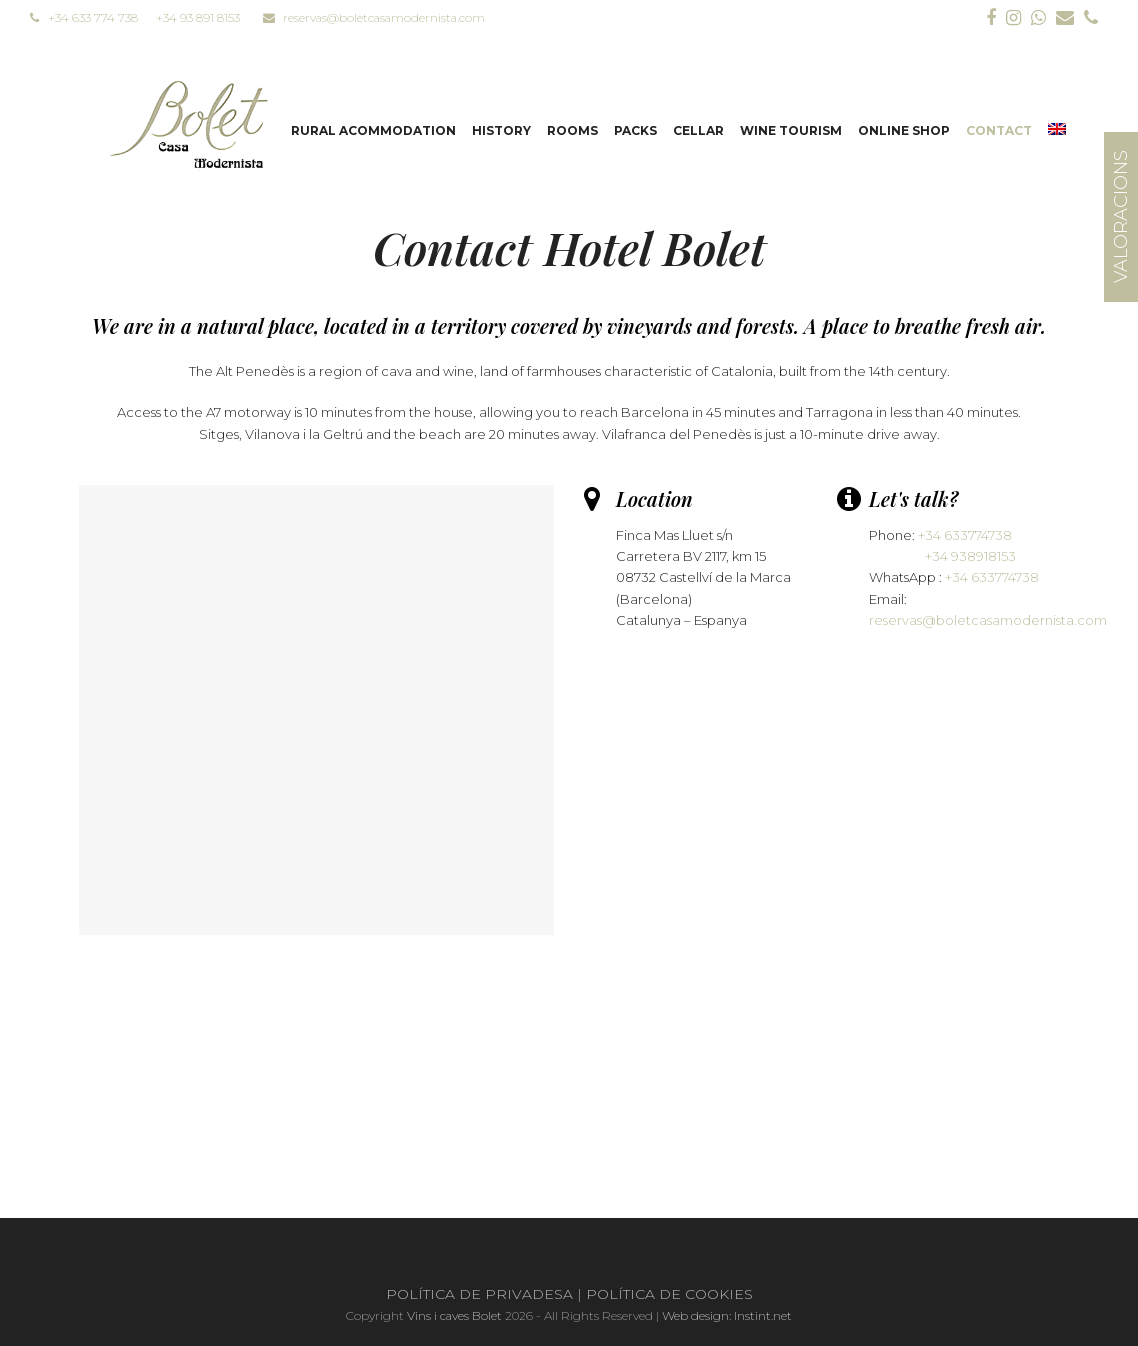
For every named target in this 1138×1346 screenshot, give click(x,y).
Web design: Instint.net (727, 1315)
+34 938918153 (970, 556)
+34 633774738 (965, 535)
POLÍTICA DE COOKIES (669, 1294)
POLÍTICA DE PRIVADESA (479, 1294)
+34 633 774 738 (84, 17)
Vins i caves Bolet (454, 1315)
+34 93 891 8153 (198, 17)
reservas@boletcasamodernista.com (374, 17)
